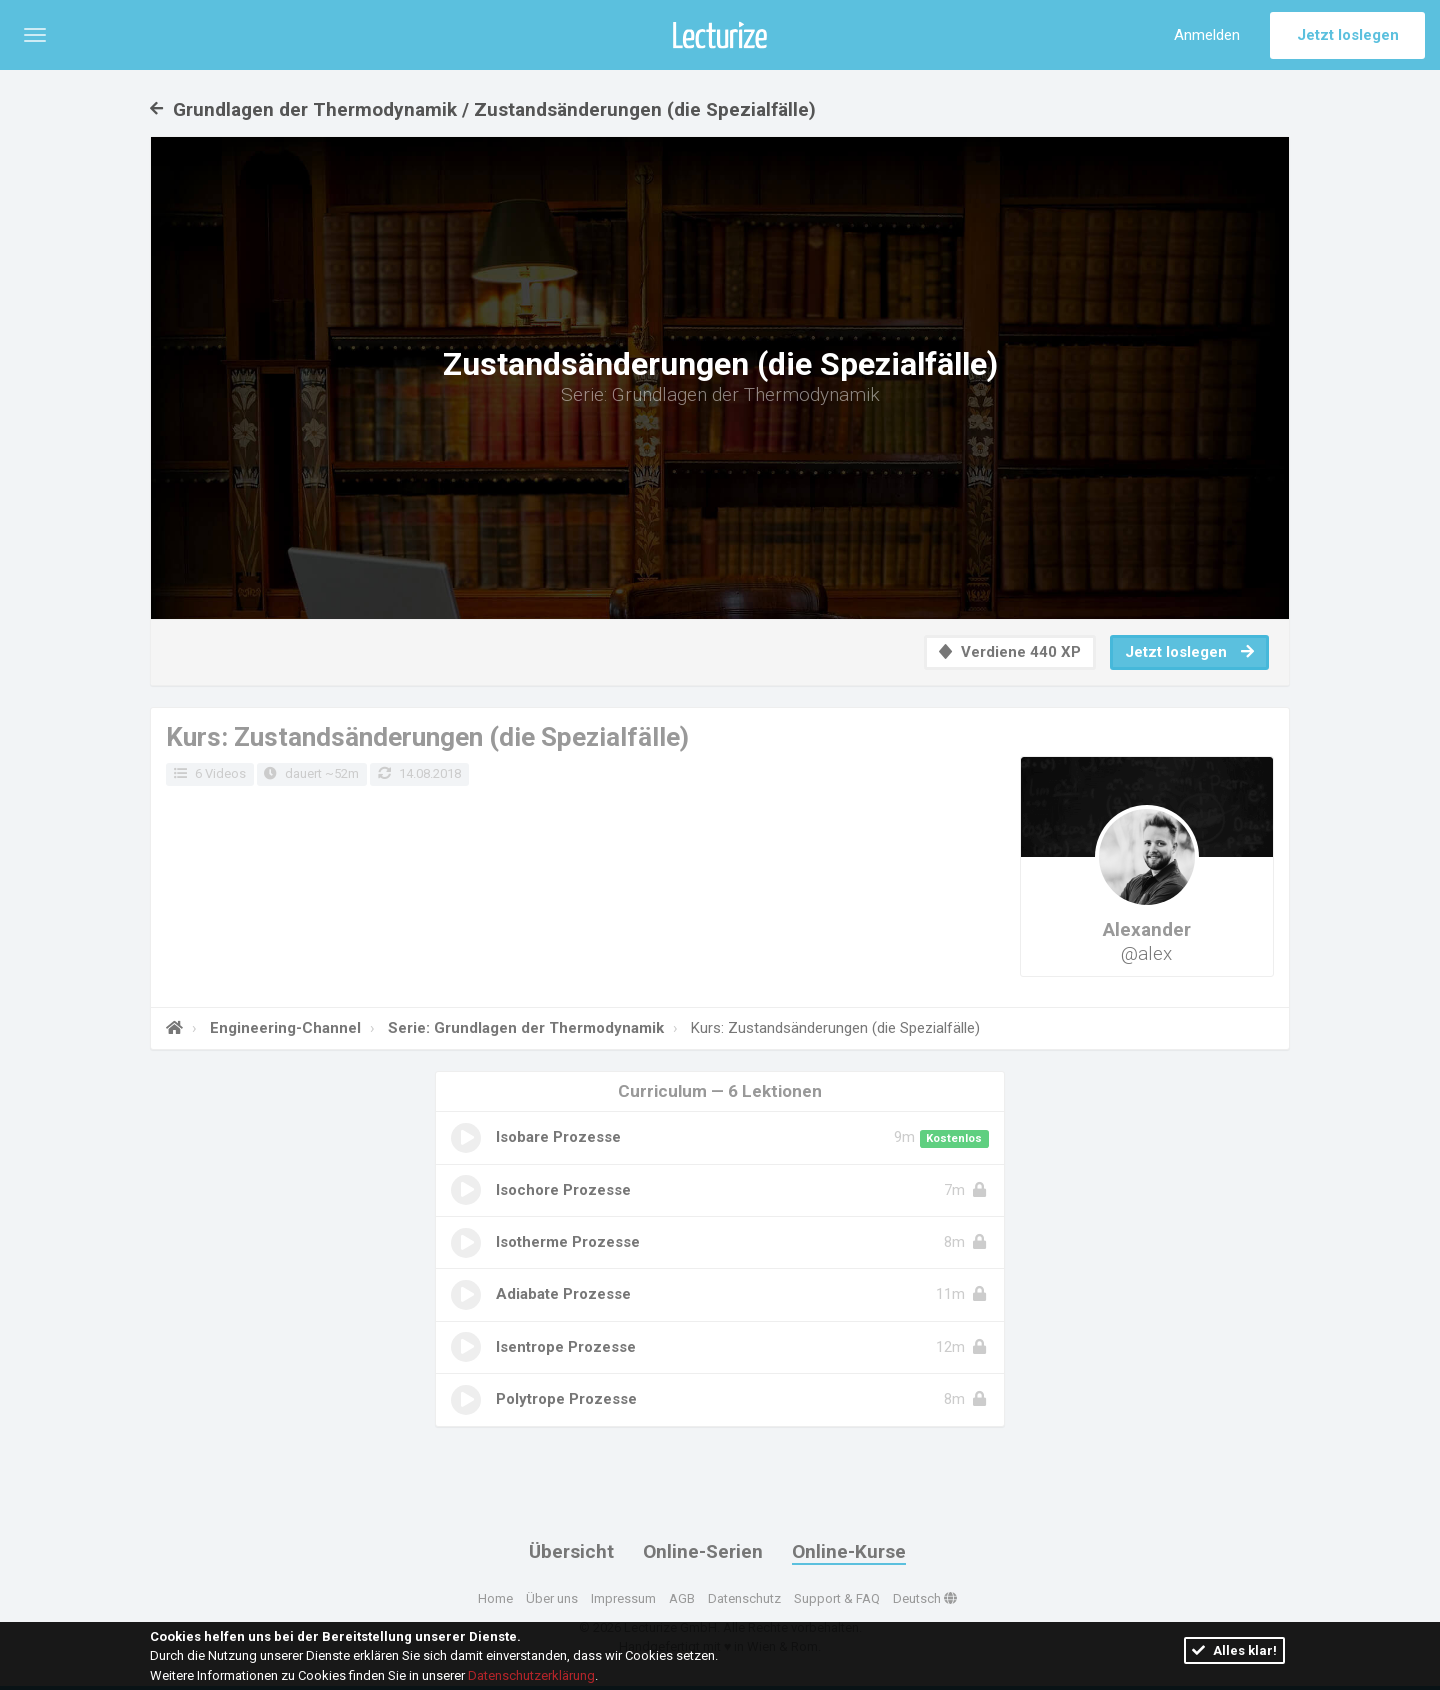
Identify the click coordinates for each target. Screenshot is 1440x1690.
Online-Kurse (849, 1551)
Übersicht (571, 1551)
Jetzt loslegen (1348, 35)
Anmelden (1207, 35)
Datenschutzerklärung (531, 1675)
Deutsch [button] (925, 1598)
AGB (682, 1598)
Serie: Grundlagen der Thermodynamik (524, 1028)
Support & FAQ (837, 1598)
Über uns (552, 1598)
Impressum (623, 1598)
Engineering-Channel (283, 1028)
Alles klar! (1234, 1650)
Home (495, 1598)
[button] (35, 35)
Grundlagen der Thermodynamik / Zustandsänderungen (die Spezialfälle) (483, 109)
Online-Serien (703, 1551)
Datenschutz (744, 1598)
